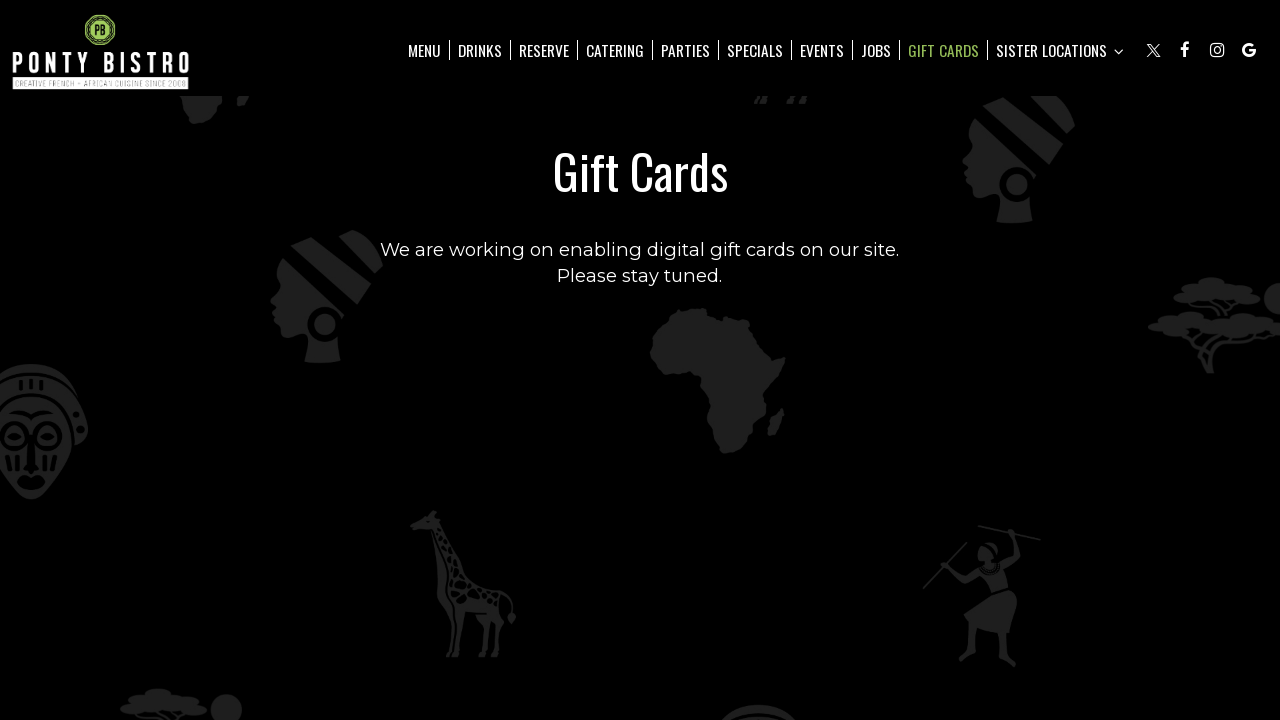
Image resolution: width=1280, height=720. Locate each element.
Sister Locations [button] (1060, 50)
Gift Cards (943, 50)
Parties (685, 50)
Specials (755, 50)
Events (822, 50)
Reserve (544, 50)
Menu (424, 50)
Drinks (480, 50)
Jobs (876, 50)
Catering (615, 50)
